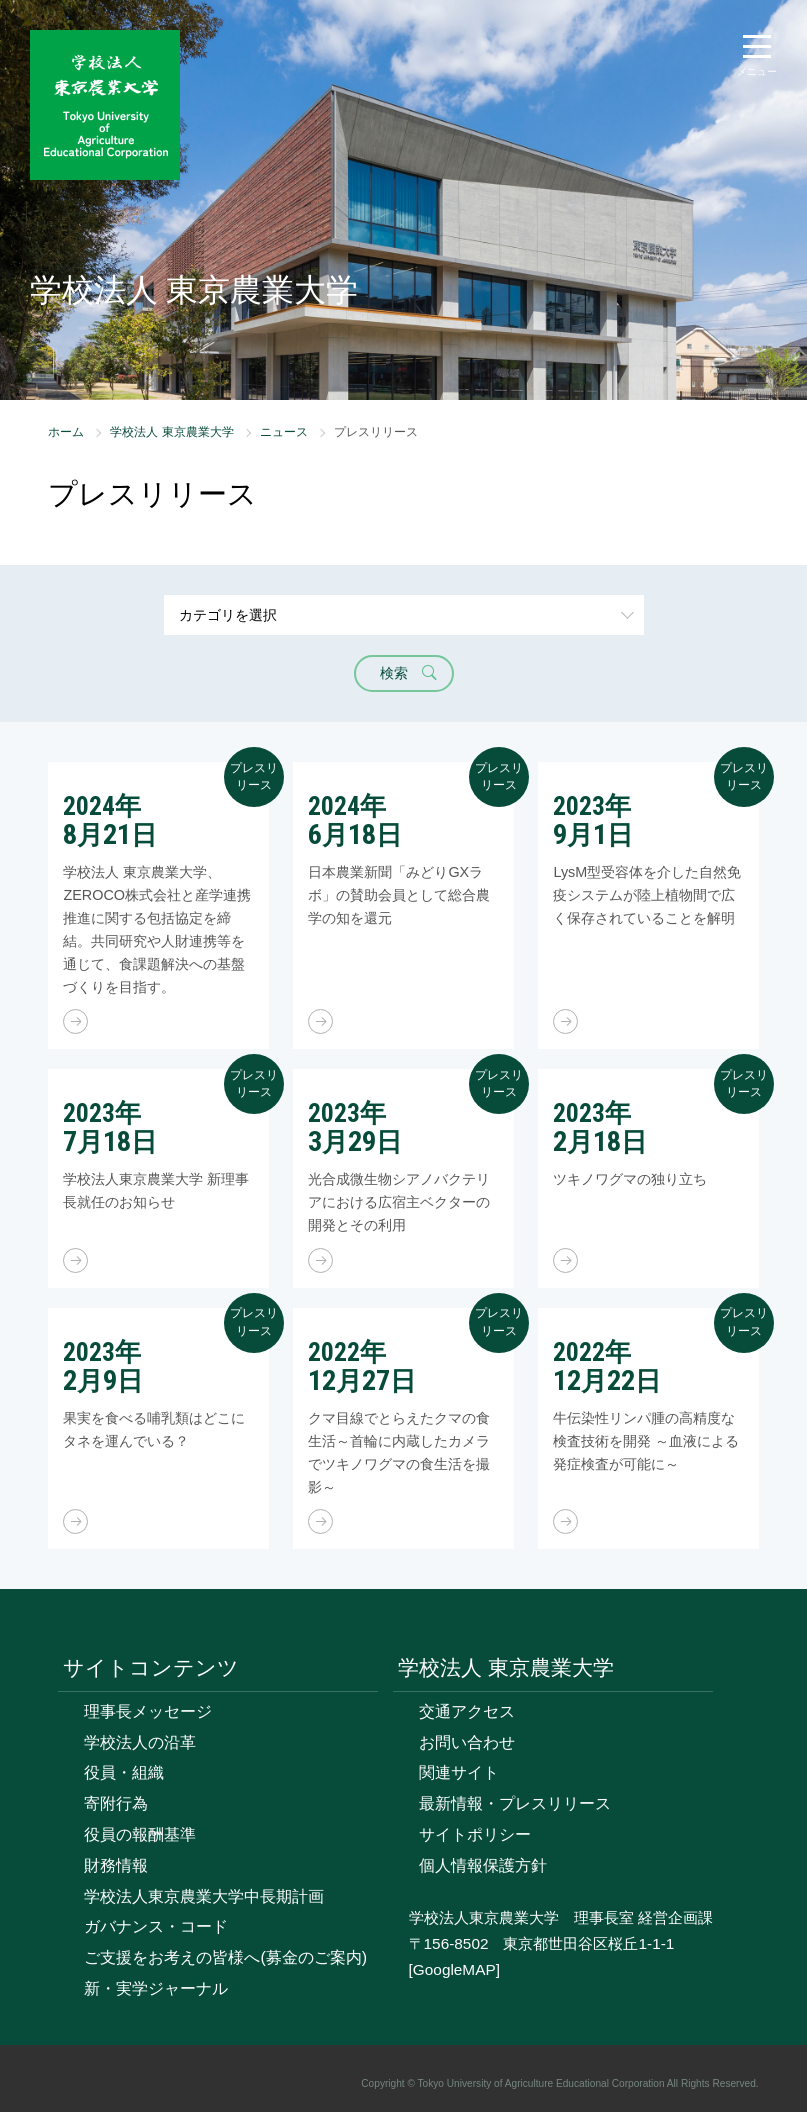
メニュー (757, 71)
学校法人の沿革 (140, 1742)
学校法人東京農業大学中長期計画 (204, 1896)
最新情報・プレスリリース (515, 1803)
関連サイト (459, 1772)
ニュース (284, 432)
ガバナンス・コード (156, 1926)
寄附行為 (116, 1803)
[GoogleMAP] (454, 1969)
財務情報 (116, 1865)
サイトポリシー (475, 1834)
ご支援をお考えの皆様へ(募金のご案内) (225, 1957)
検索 (394, 673)
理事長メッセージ (148, 1711)
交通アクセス (467, 1711)
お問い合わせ (467, 1742)
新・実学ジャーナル (156, 1988)
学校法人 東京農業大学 (171, 432)
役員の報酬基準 (140, 1834)
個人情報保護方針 (483, 1865)
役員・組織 (124, 1772)
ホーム (66, 432)
